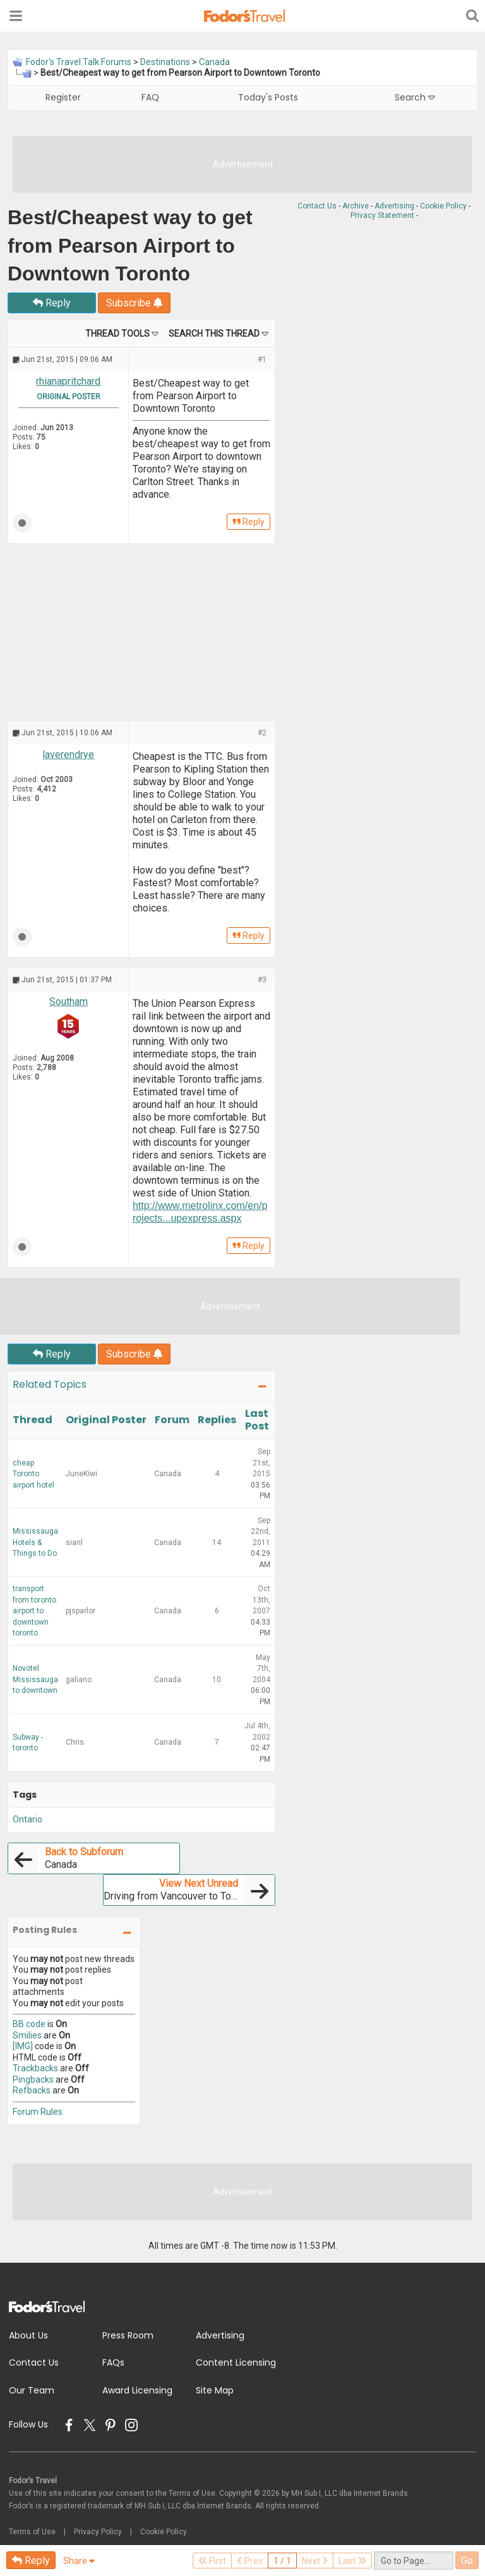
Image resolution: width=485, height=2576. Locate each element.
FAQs (113, 2362)
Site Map (215, 2390)
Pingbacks (33, 2079)
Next (315, 2561)
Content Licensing (236, 2362)
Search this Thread (214, 333)
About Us (28, 2335)
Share (79, 2561)
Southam (68, 1002)
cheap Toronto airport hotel (33, 1474)
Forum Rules (38, 2112)
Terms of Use (32, 2531)
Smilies (27, 2035)
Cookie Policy (443, 206)
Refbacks (32, 2090)
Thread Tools (117, 333)
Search (415, 97)
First (212, 2561)
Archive (355, 206)
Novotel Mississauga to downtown (35, 1679)
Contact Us (317, 206)
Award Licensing (137, 2390)
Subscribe (134, 303)
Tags (25, 1794)
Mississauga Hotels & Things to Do (35, 1542)
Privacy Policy (98, 2531)
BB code (29, 2024)
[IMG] (23, 2046)
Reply (52, 303)
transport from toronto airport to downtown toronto (34, 1610)
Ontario (27, 1819)
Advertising (394, 206)
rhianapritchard (68, 381)
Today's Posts (268, 97)
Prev (250, 2561)
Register (63, 97)
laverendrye (68, 755)
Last (352, 2561)
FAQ (150, 97)
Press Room (127, 2335)
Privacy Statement (382, 215)
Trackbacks (35, 2068)
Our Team (31, 2390)
